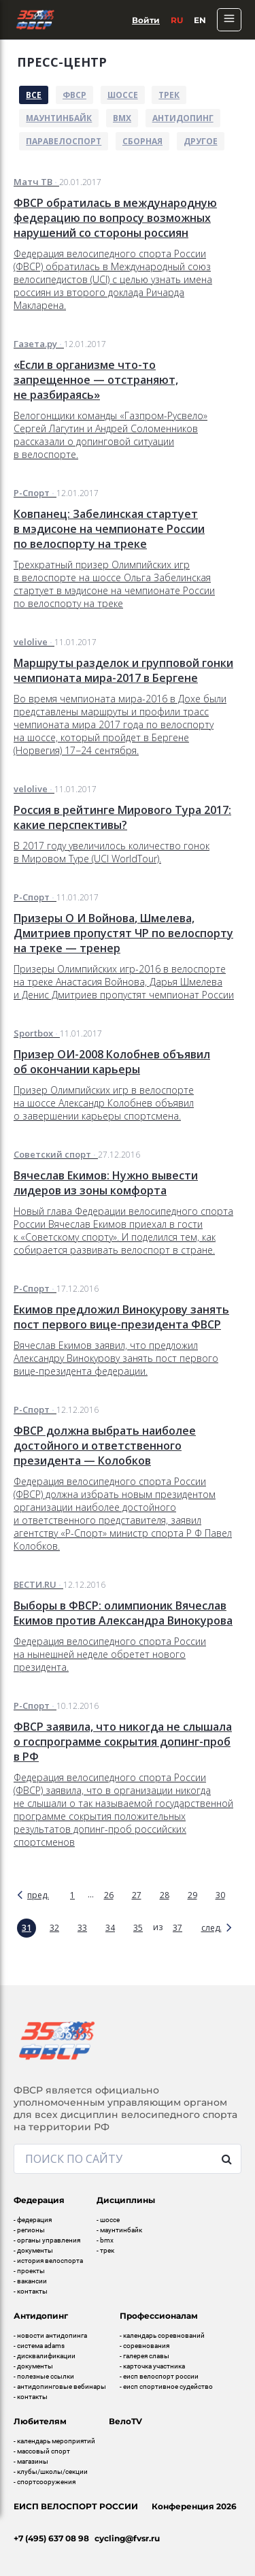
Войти (146, 20)
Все (33, 95)
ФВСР (74, 95)
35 (138, 1928)
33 (82, 1928)
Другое (201, 141)
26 (109, 1895)
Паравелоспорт (63, 141)
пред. (38, 1895)
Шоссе (122, 95)
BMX (122, 118)
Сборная (142, 141)
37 (177, 1928)
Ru (177, 20)
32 (54, 1928)
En (200, 20)
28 (164, 1895)
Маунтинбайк (59, 118)
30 (220, 1895)
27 (136, 1895)
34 (110, 1928)
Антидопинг (183, 118)
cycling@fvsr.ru (127, 2538)
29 (192, 1895)
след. (211, 1928)
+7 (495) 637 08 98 (51, 2538)
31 (26, 1928)
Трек (169, 95)
